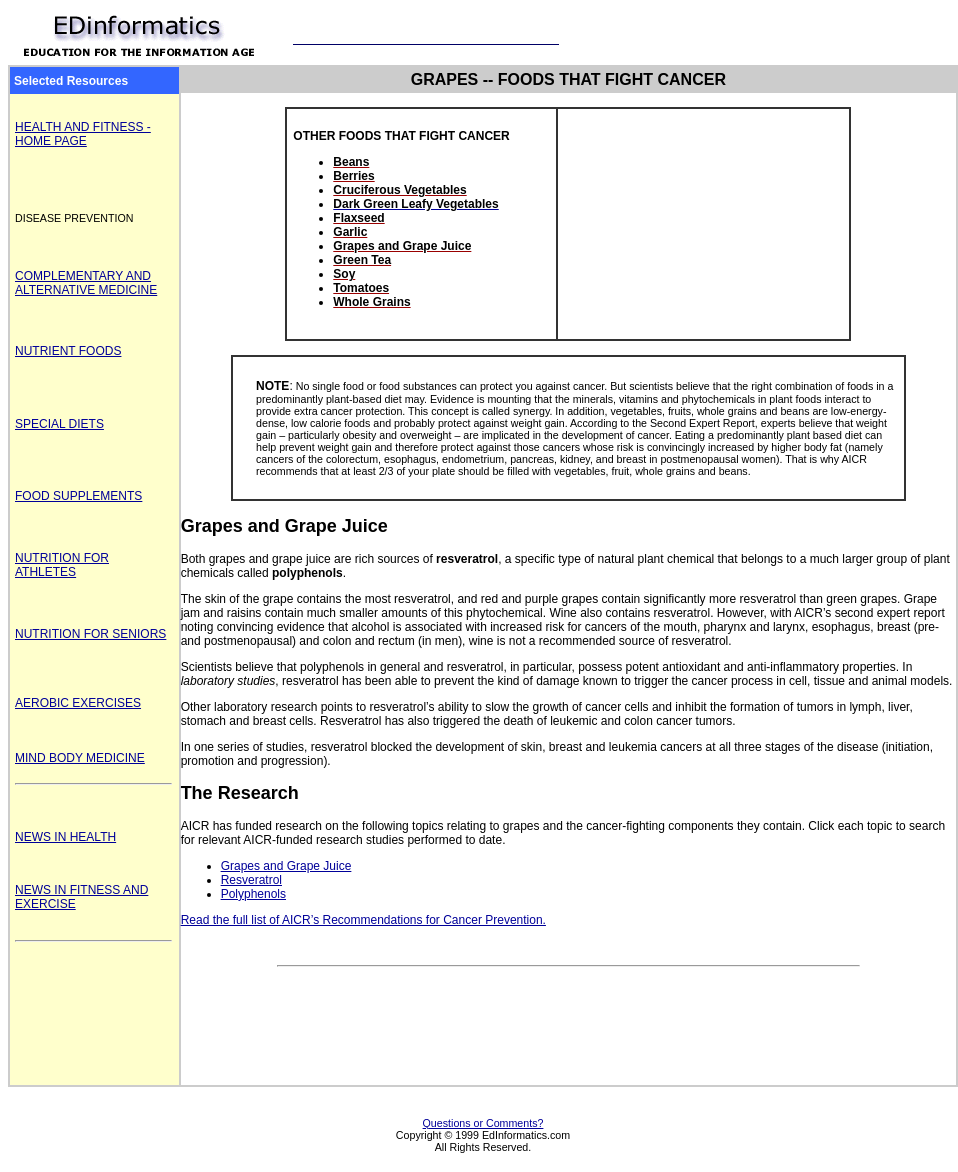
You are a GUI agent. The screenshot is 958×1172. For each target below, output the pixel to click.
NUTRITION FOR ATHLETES (62, 565)
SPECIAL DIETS (59, 424)
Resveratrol (251, 880)
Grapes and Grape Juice (286, 866)
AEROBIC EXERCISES (78, 703)
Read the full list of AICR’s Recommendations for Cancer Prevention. (363, 920)
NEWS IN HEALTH (65, 837)
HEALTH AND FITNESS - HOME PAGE (83, 134)
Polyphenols (253, 894)
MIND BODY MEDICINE (80, 758)
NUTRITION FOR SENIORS (90, 634)
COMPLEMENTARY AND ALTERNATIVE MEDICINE (86, 283)
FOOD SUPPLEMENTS (78, 496)
